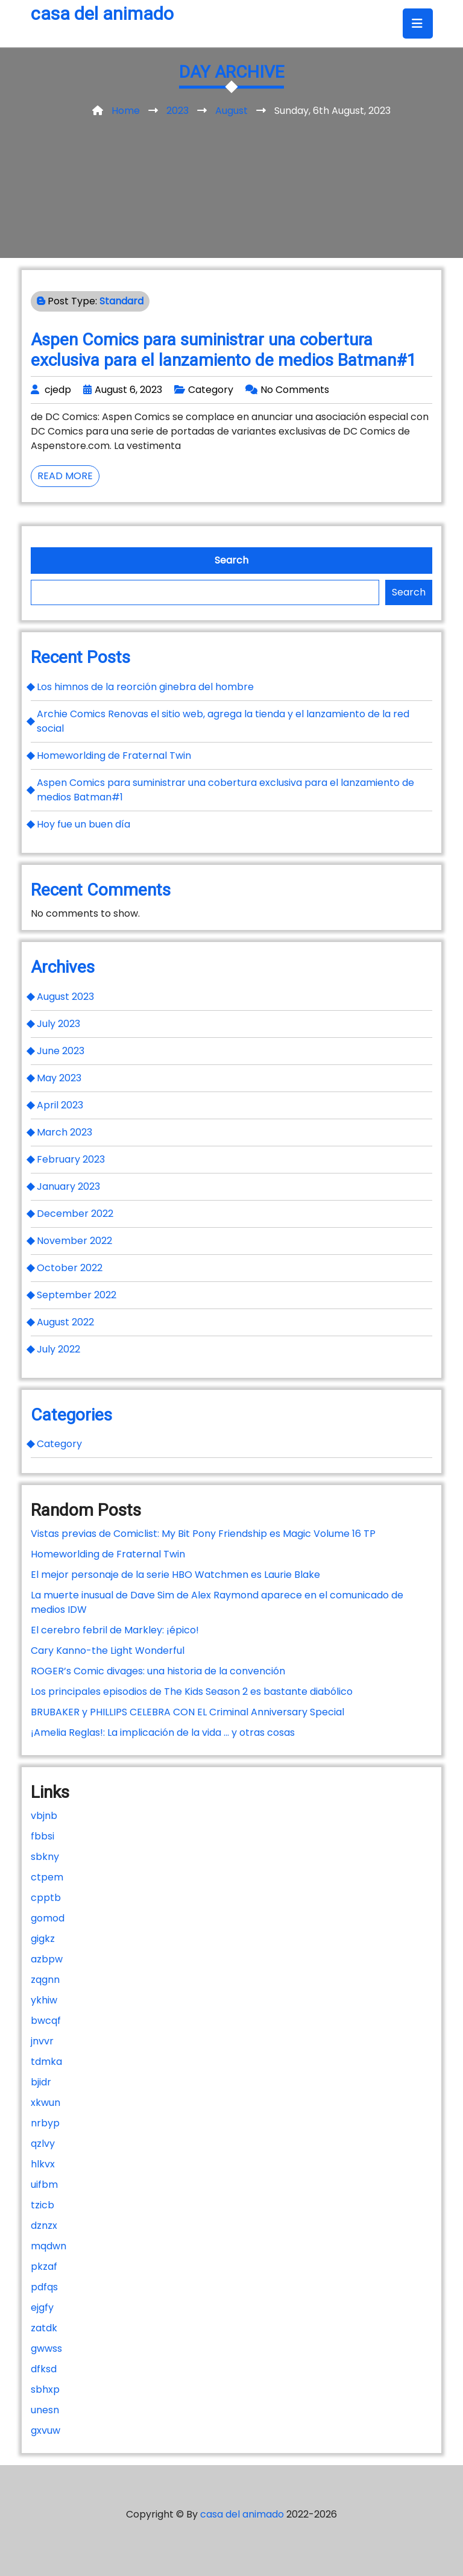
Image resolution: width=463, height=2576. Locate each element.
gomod (48, 1918)
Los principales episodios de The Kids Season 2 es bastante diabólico (192, 1691)
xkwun (45, 2102)
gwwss (46, 2348)
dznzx (44, 2225)
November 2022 (74, 1241)
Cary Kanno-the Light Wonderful (107, 1650)
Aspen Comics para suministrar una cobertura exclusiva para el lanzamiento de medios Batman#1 (224, 350)
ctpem (47, 1877)
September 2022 (76, 1295)
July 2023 (58, 1024)
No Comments (294, 390)
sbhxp (45, 2389)
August (231, 111)
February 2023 (71, 1159)
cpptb (46, 1898)
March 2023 (64, 1132)
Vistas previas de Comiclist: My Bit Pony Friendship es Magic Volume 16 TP (203, 1534)
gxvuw (45, 2430)
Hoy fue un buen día (83, 824)
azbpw (47, 1959)
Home (126, 111)
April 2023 (60, 1105)
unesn (45, 2410)
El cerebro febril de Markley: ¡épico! (115, 1630)
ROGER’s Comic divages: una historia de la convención (158, 1671)
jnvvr (42, 2041)
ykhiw (44, 2000)
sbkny (45, 1857)
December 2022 (75, 1213)
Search (231, 560)
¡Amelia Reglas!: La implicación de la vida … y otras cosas (163, 1732)
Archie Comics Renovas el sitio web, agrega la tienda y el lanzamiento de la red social (223, 721)
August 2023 (65, 997)
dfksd (44, 2369)
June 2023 (60, 1051)
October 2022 (69, 1268)
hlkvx (43, 2164)
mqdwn (48, 2246)
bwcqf (46, 2021)
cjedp (58, 390)
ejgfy (42, 2307)
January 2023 (68, 1186)
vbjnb (44, 1816)
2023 (177, 111)
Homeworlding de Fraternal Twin (114, 755)
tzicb (42, 2205)
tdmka (46, 2062)
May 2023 (59, 1078)
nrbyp (45, 2123)
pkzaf (44, 2266)
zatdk (44, 2328)
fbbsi (42, 1836)
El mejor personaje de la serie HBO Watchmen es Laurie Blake (175, 1575)
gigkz (43, 1939)
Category (210, 390)
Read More (68, 477)
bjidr (41, 2082)
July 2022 (58, 1349)
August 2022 (65, 1322)
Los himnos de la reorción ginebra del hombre (145, 687)
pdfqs (44, 2287)
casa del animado (102, 13)
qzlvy (43, 2143)
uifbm (44, 2184)
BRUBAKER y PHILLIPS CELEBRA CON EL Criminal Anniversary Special (187, 1712)
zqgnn (45, 1980)
